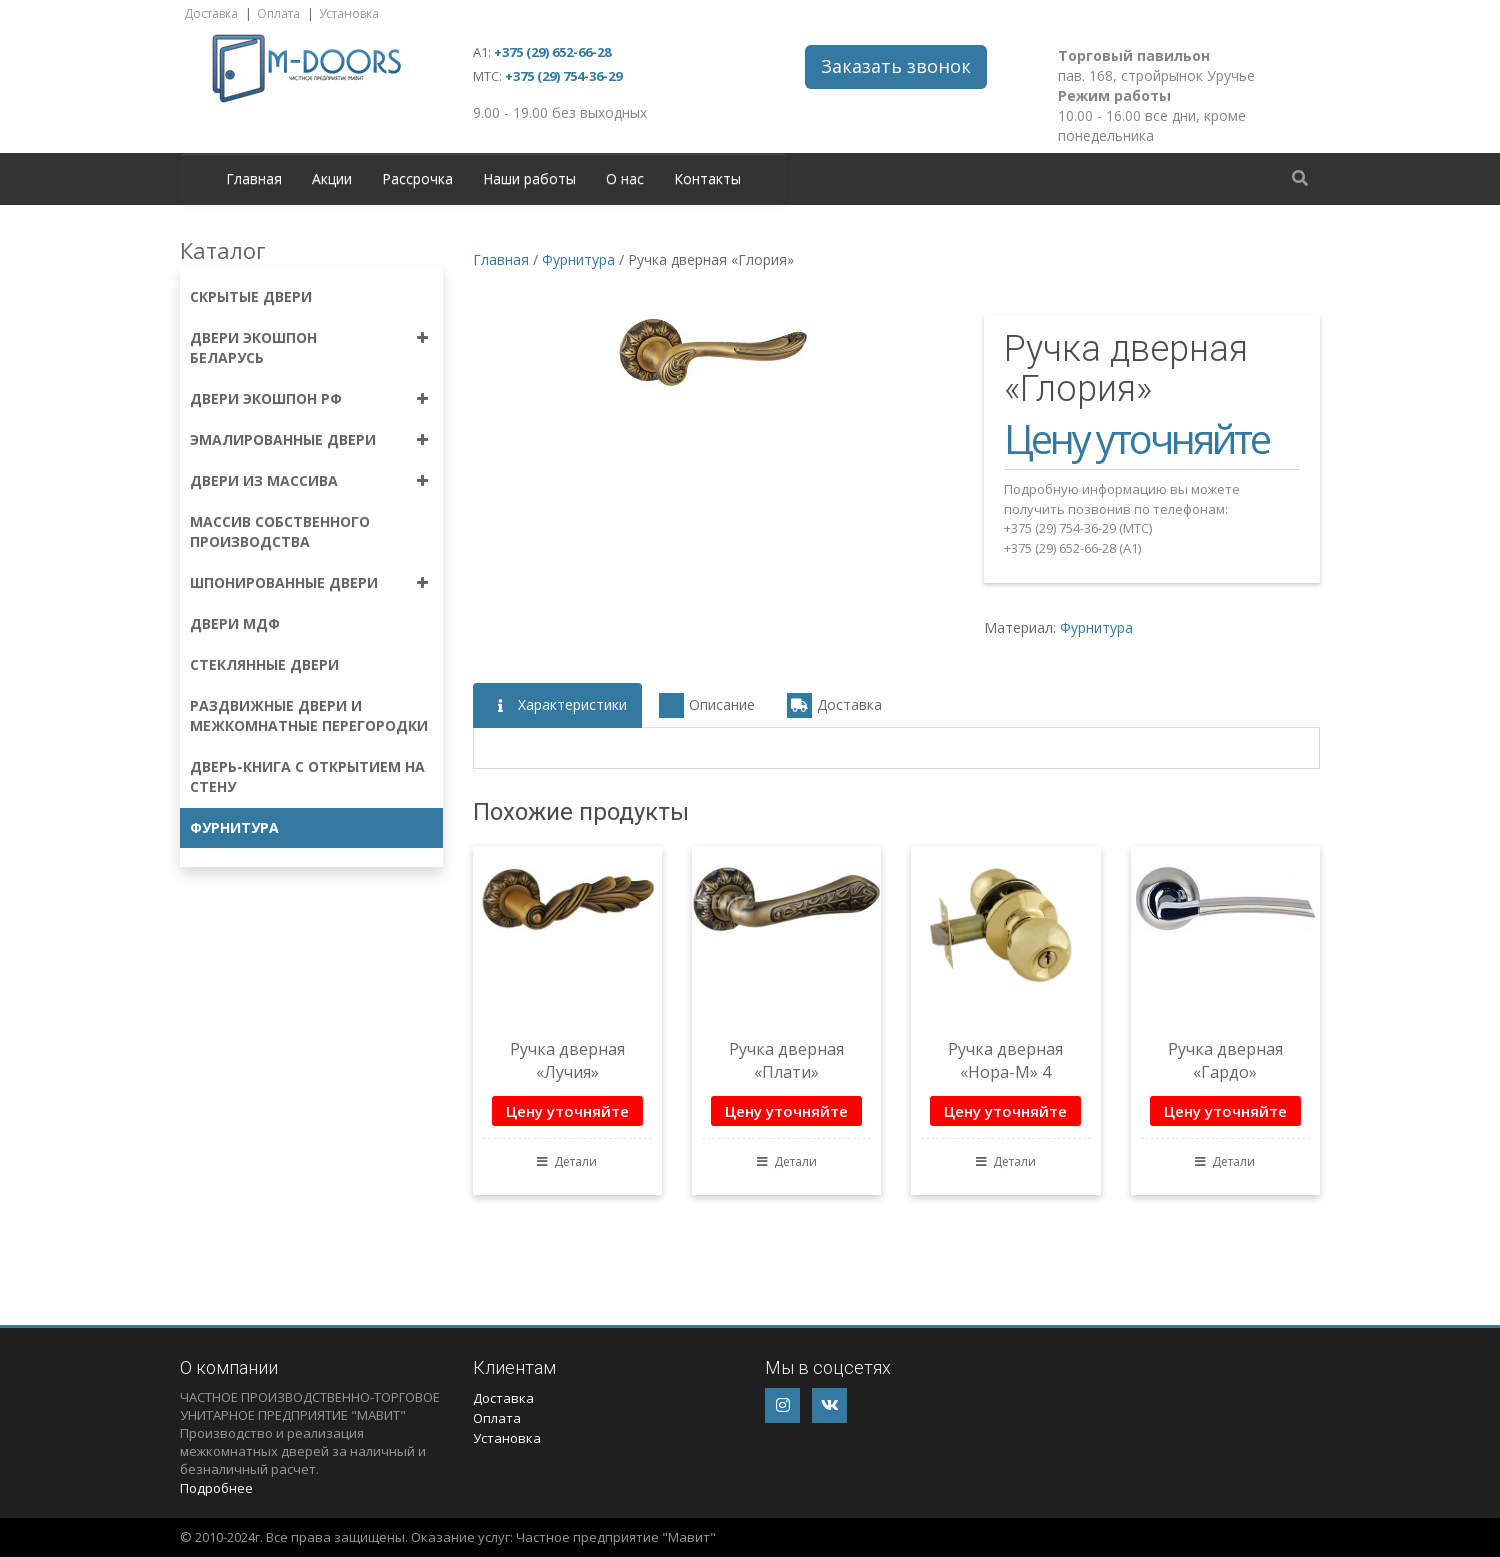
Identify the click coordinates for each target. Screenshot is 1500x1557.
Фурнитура (234, 827)
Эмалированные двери (283, 439)
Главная (254, 178)
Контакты (707, 178)
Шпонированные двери (284, 582)
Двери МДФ (235, 623)
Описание (707, 705)
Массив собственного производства (280, 531)
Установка (349, 13)
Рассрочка (417, 178)
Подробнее (216, 1488)
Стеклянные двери (264, 664)
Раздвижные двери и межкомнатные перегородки (309, 715)
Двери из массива (264, 480)
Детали (567, 1161)
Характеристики (557, 705)
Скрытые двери (251, 296)
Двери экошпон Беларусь (253, 347)
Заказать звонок (896, 66)
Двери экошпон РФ (266, 398)
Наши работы (529, 178)
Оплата (278, 13)
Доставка (211, 13)
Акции (332, 178)
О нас (625, 178)
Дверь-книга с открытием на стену (307, 776)
